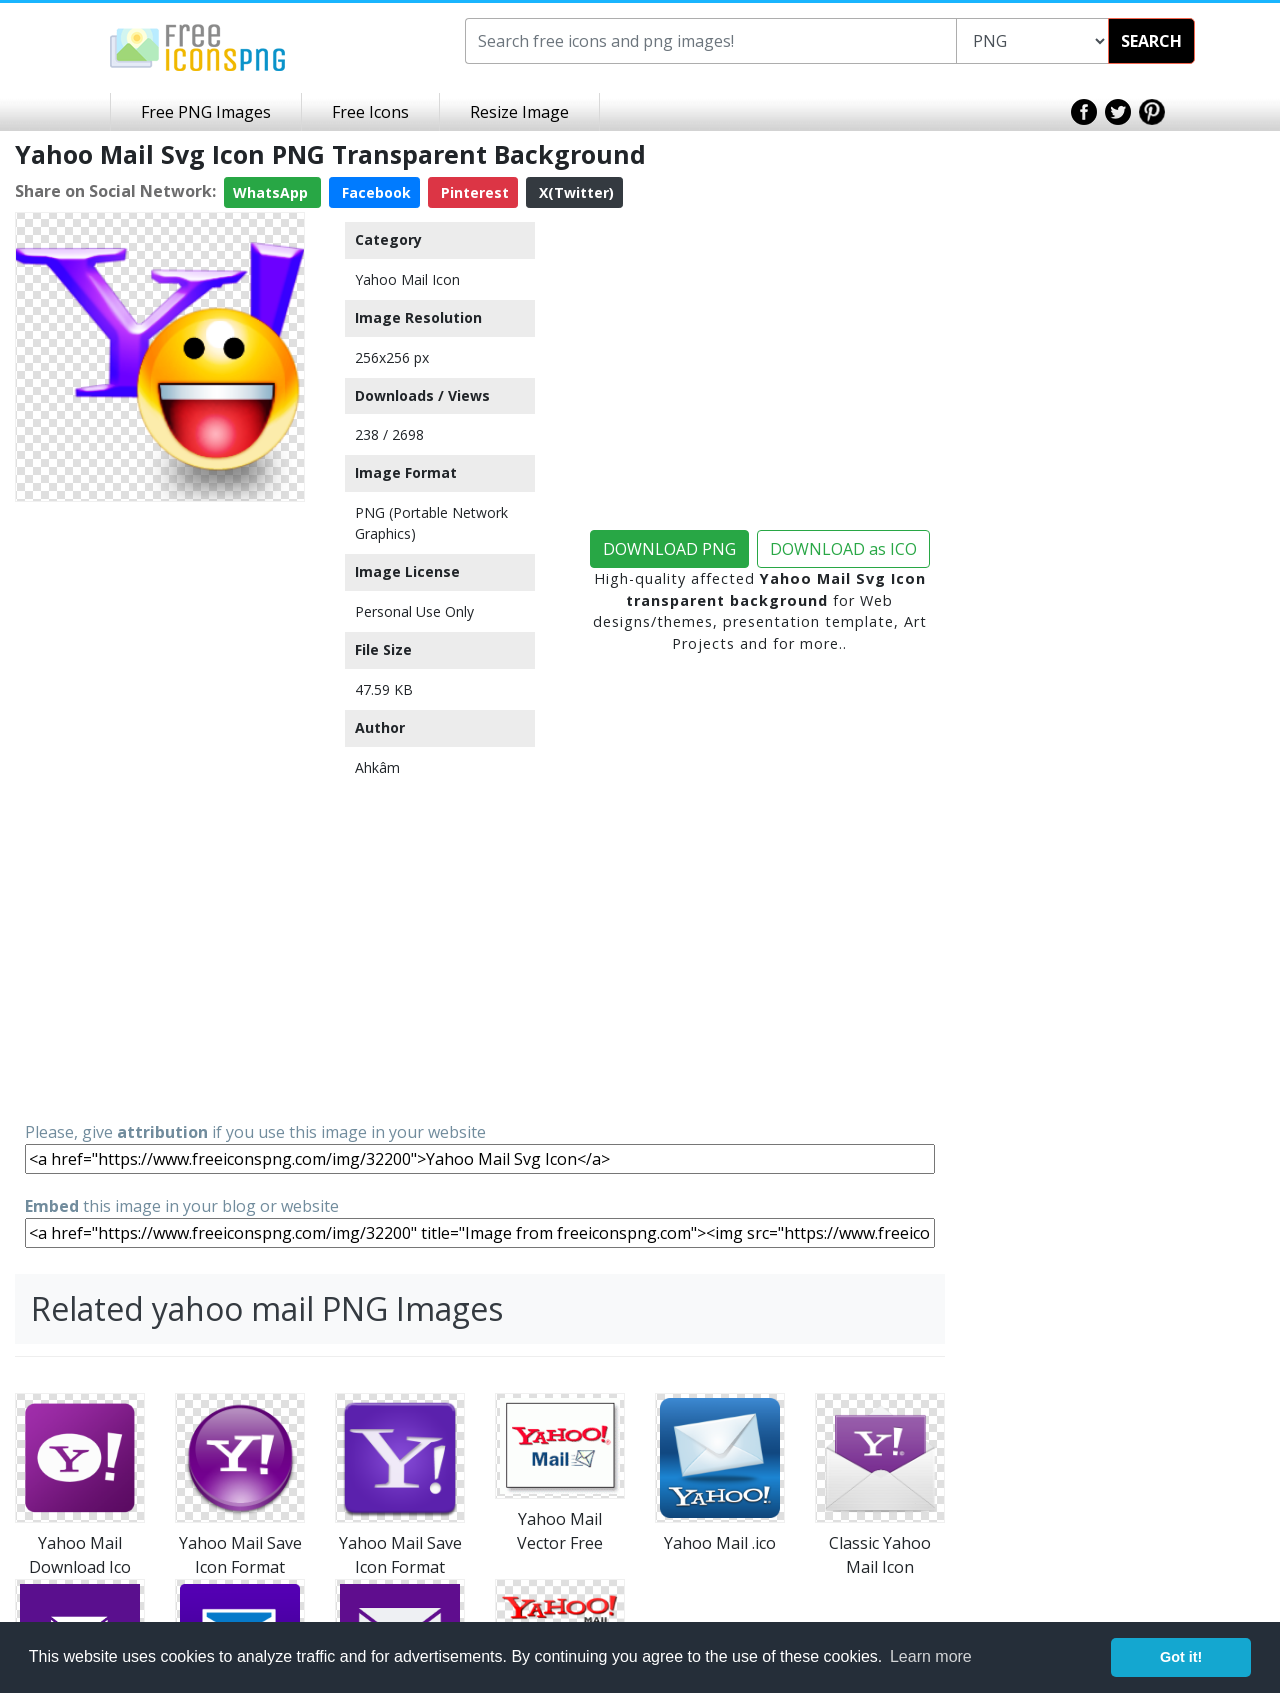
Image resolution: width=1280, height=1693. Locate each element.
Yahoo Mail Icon (407, 279)
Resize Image (519, 112)
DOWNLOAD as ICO (843, 549)
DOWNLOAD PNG (669, 549)
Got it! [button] (1181, 1657)
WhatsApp (272, 192)
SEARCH (1151, 41)
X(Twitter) (574, 192)
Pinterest (473, 192)
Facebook (374, 192)
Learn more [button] (931, 1656)
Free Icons (370, 112)
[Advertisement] (160, 810)
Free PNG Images (206, 112)
